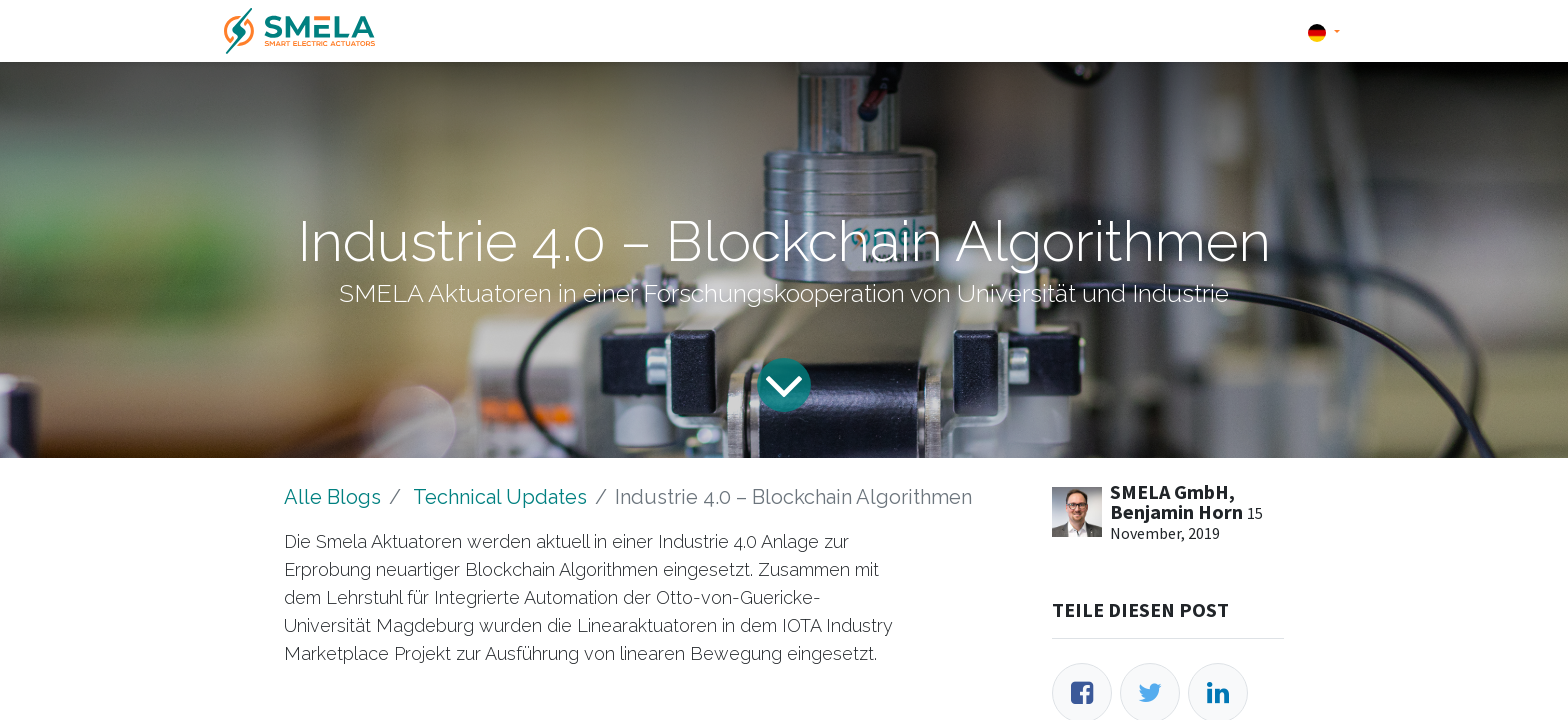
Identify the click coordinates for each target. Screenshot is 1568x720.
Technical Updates (500, 497)
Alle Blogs (332, 497)
